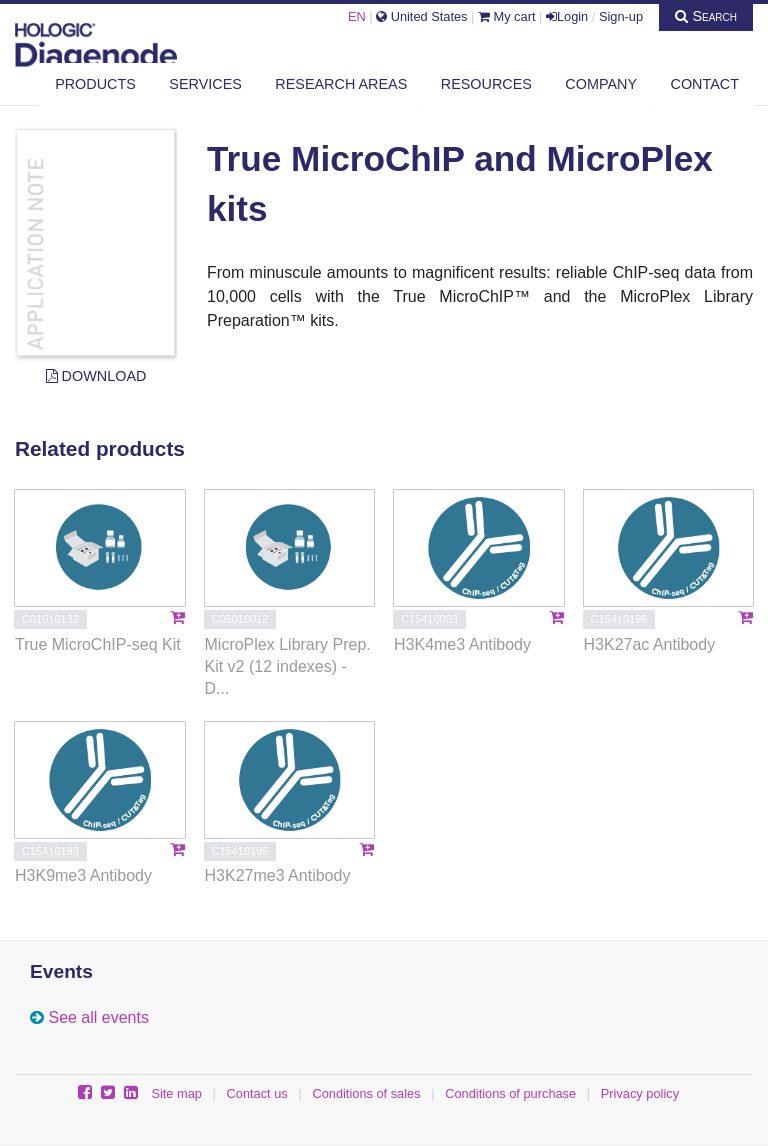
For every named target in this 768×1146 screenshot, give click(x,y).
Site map (176, 1093)
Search (706, 16)
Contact (705, 84)
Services (205, 84)
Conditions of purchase (510, 1093)
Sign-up (621, 16)
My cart (507, 16)
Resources (486, 84)
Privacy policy (640, 1093)
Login (567, 16)
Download (96, 376)
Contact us (257, 1093)
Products (95, 84)
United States (421, 16)
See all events (98, 1017)
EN (357, 16)
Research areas (341, 84)
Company (601, 84)
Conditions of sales (366, 1093)
